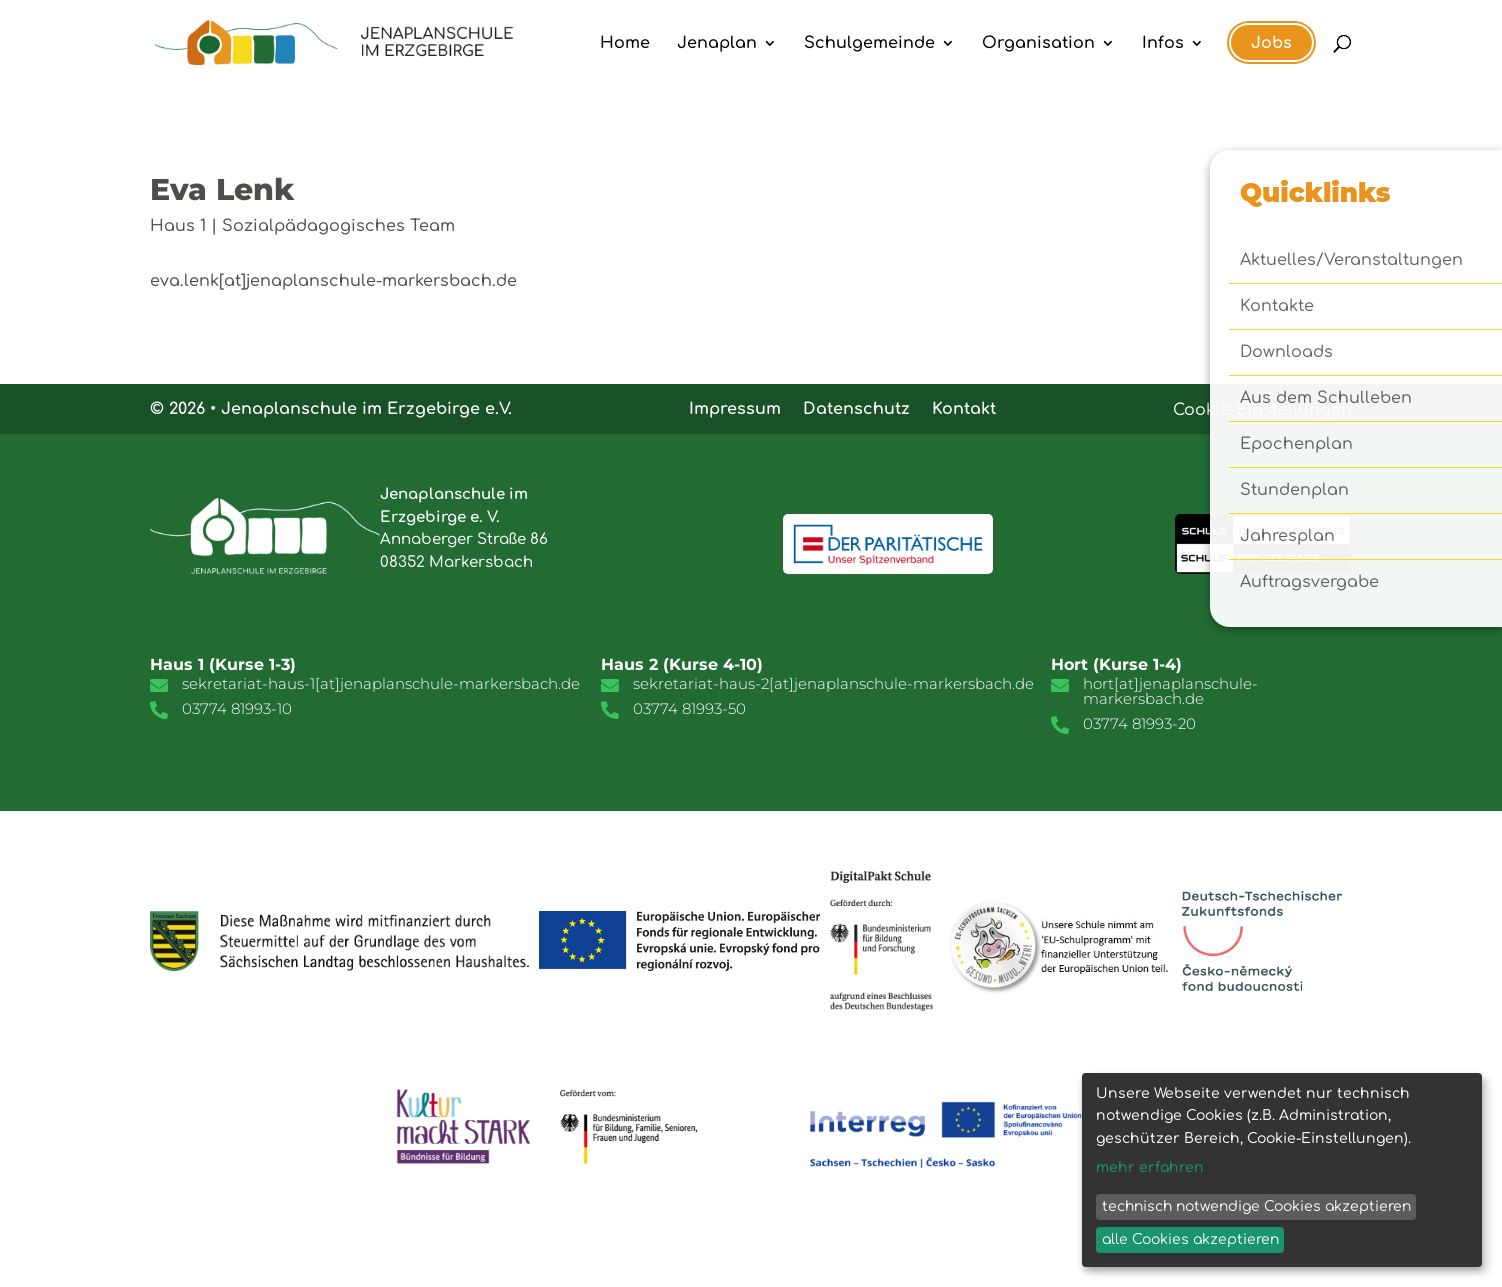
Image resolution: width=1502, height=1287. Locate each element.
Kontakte (1277, 307)
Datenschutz (856, 408)
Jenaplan (717, 44)
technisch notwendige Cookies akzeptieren (1256, 1206)
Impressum (735, 408)
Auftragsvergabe (1309, 583)
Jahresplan (1287, 537)
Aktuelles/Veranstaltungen (1351, 261)
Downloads (1286, 353)
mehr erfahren (1150, 1167)
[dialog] (1282, 1170)
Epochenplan (1296, 445)
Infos (1163, 44)
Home (625, 44)
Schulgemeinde (869, 44)
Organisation (1038, 44)
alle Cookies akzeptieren (1190, 1239)
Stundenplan (1294, 491)
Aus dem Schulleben (1326, 399)
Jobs (1271, 43)
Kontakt (964, 408)
